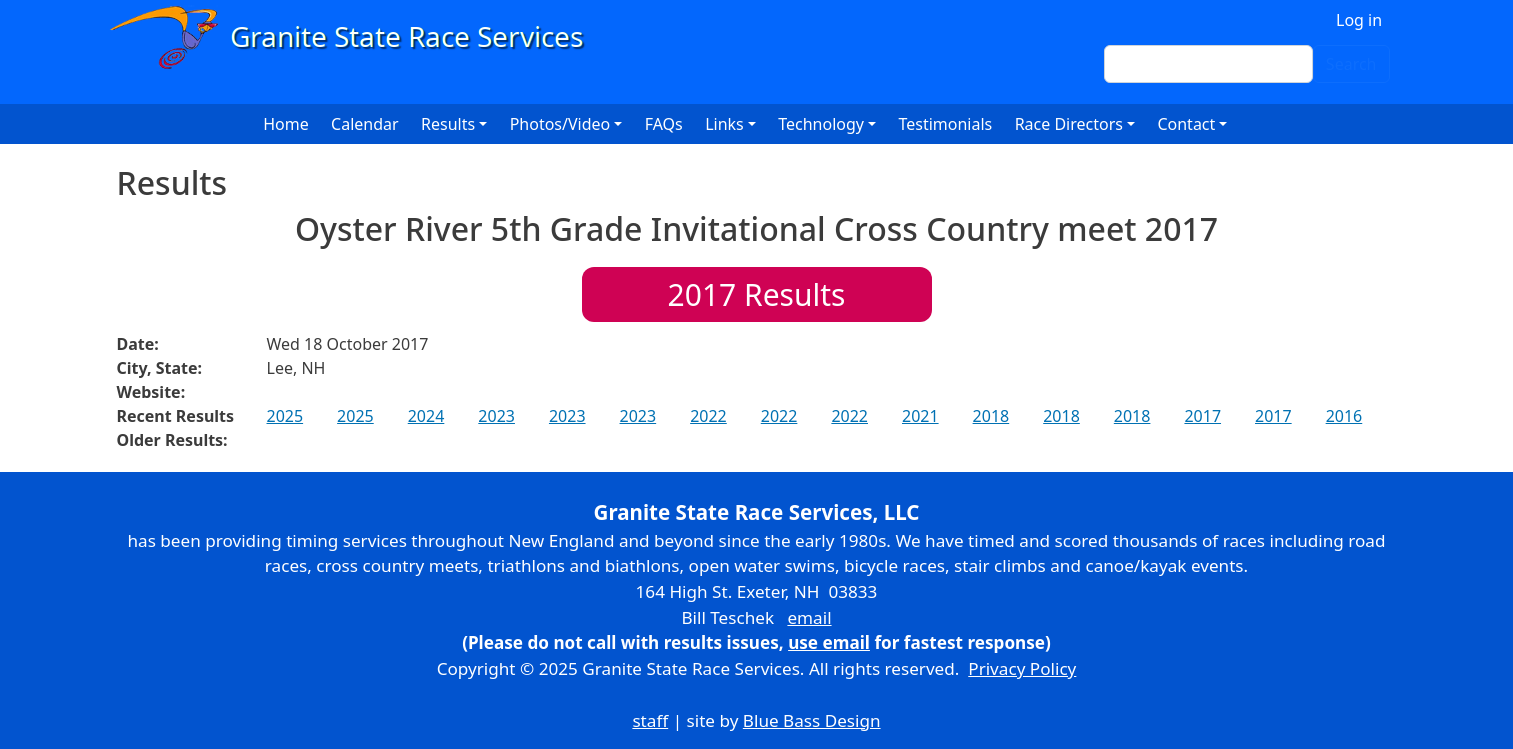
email (809, 617)
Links (724, 124)
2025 (285, 416)
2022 (708, 416)
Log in (1359, 20)
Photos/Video (560, 124)
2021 (920, 416)
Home (286, 124)
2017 (1202, 416)
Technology (821, 124)
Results (757, 294)
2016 (1344, 416)
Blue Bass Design (812, 720)
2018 (991, 416)
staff (650, 720)
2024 (426, 416)
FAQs (664, 124)
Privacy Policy (1022, 668)
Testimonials (945, 124)
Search (1351, 64)
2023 (496, 416)
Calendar (365, 124)
